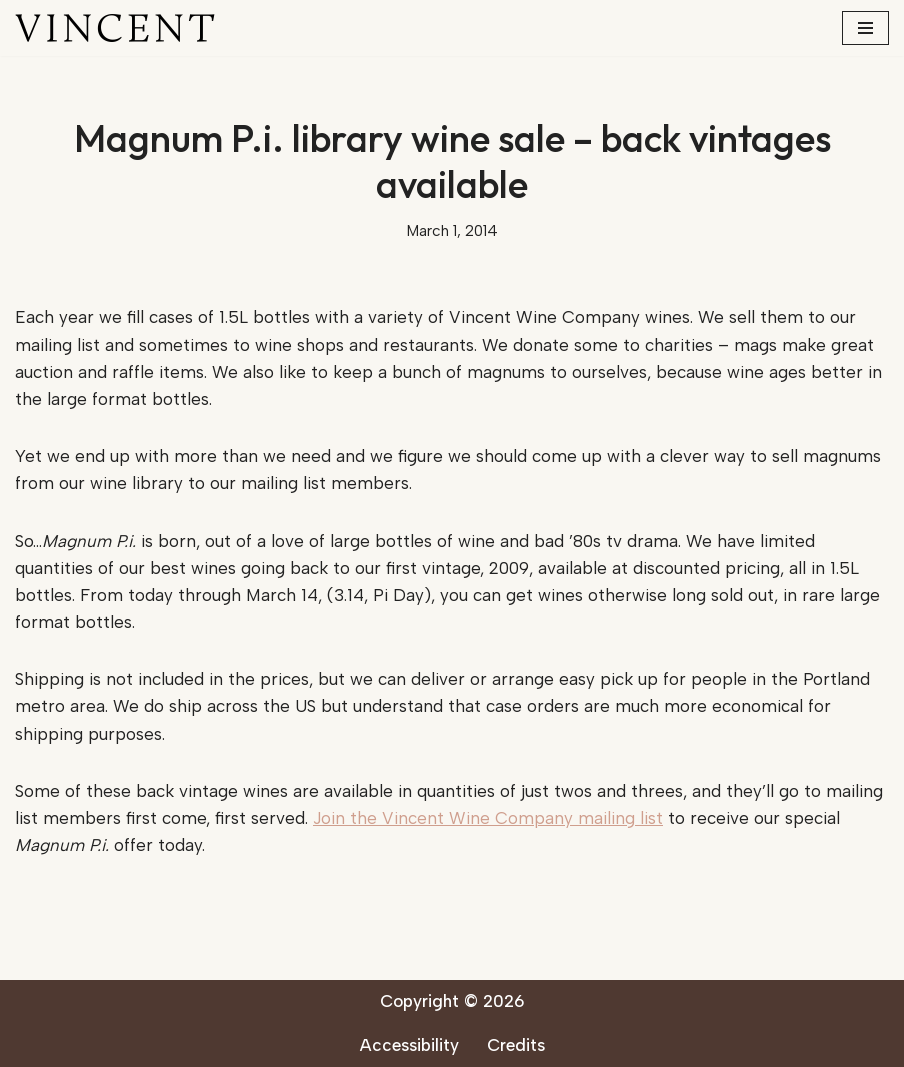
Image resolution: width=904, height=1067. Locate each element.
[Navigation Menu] (865, 28)
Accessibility (409, 1045)
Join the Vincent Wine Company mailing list (488, 818)
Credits (516, 1045)
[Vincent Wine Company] (115, 28)
